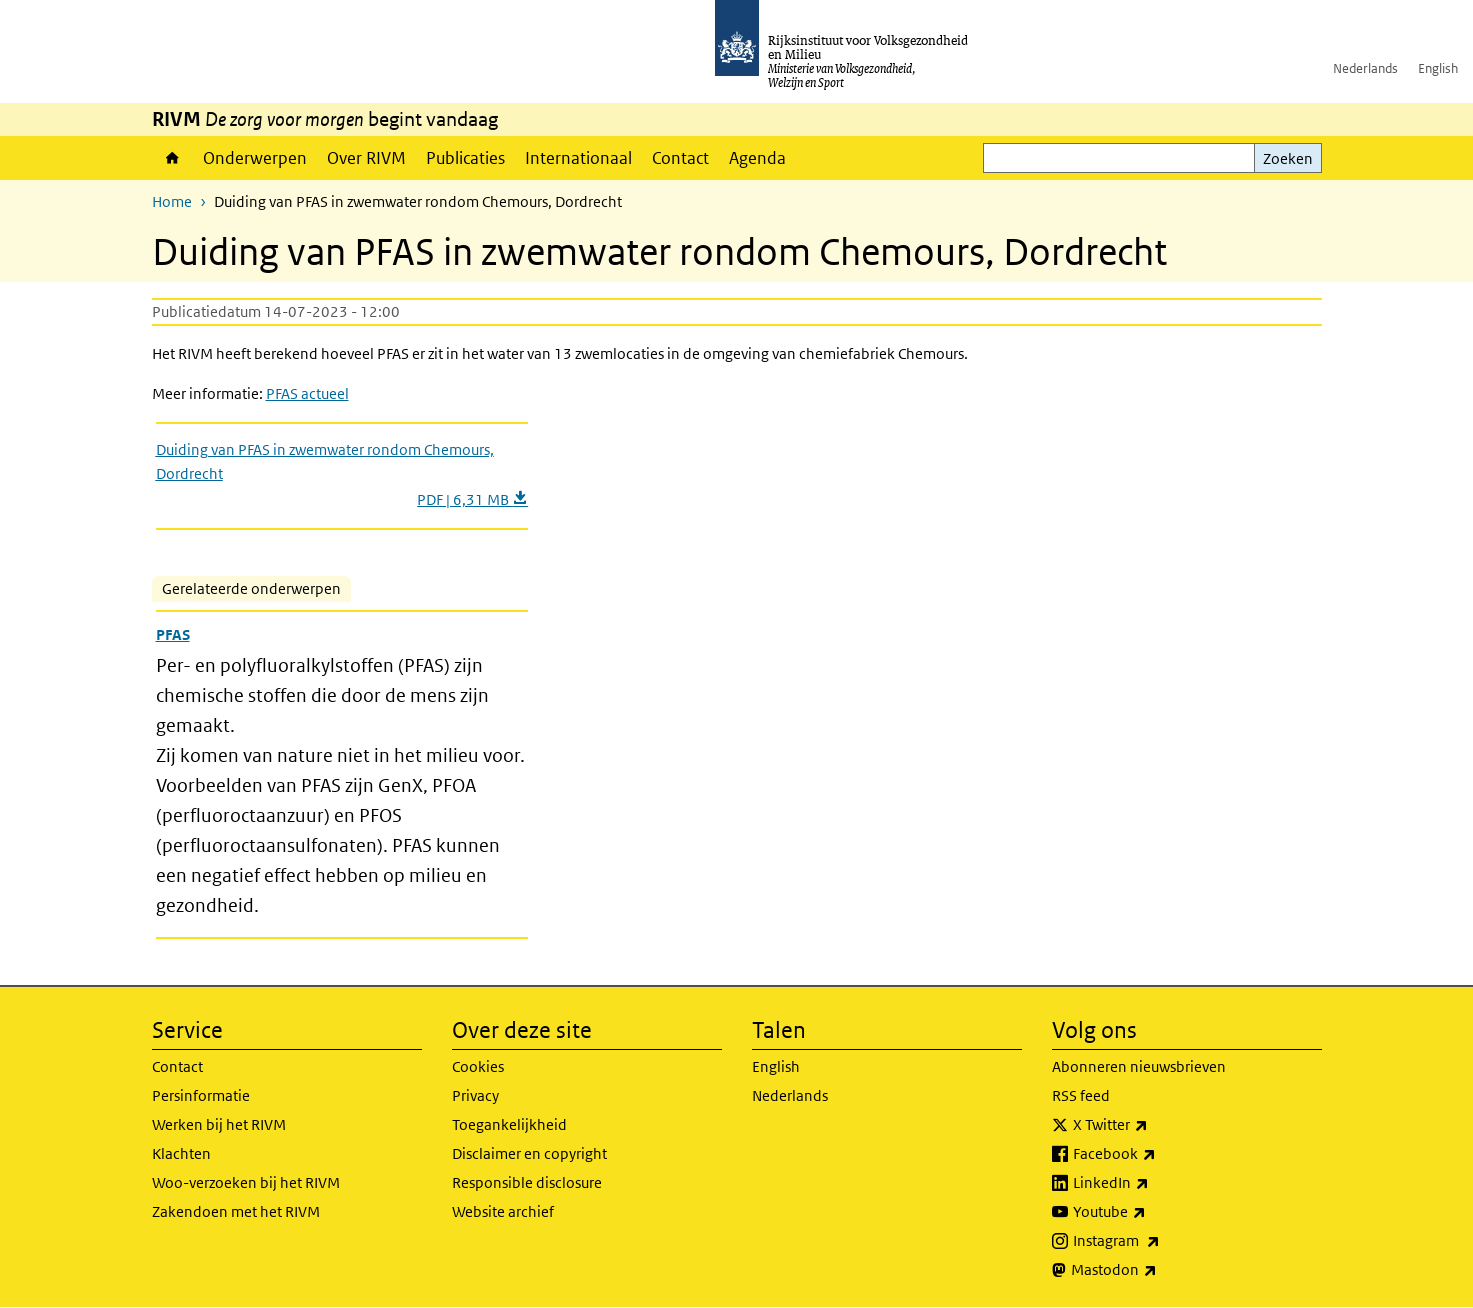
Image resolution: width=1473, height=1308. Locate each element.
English (1438, 68)
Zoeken (1288, 158)
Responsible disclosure (527, 1182)
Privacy (475, 1095)
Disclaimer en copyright (529, 1153)
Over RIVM (366, 158)
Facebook (1158, 1154)
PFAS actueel (307, 393)
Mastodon (1158, 1270)
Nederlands (1365, 68)
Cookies (478, 1066)
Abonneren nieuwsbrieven (1139, 1066)
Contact (680, 158)
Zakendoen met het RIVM (236, 1211)
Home (172, 158)
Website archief (503, 1211)
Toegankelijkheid (509, 1124)
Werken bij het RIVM (219, 1124)
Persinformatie (201, 1095)
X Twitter (1154, 1125)
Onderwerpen (255, 158)
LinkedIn (1155, 1183)
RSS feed (1081, 1095)
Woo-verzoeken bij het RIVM (246, 1182)
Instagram (1160, 1241)
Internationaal (578, 158)
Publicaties (465, 158)
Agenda (757, 158)
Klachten (181, 1153)
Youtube (1153, 1212)
